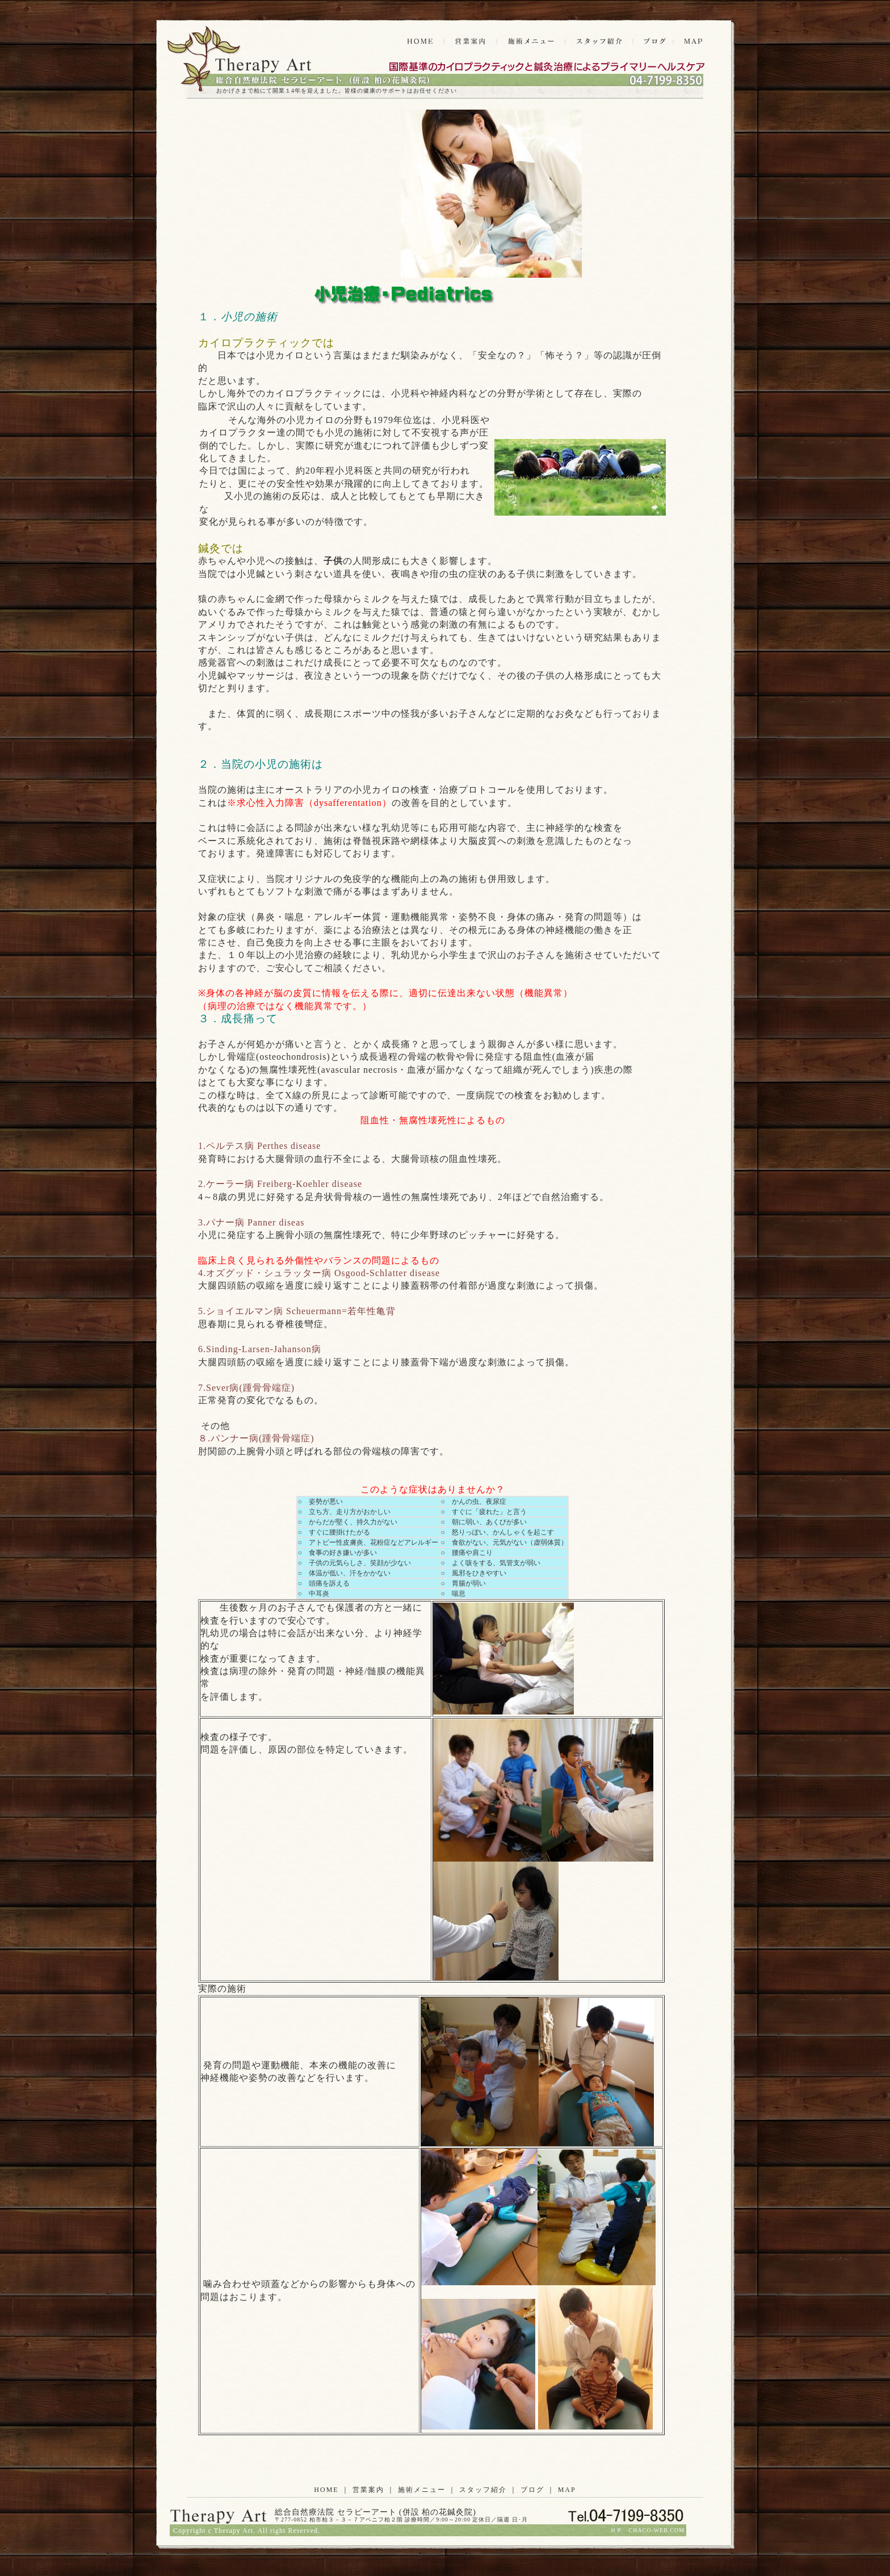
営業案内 (368, 2490)
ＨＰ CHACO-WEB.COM (647, 2530)
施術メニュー (422, 2490)
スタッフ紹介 (483, 2490)
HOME (326, 2490)
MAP (567, 2490)
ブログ (532, 2490)
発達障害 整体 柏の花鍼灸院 (238, 61)
